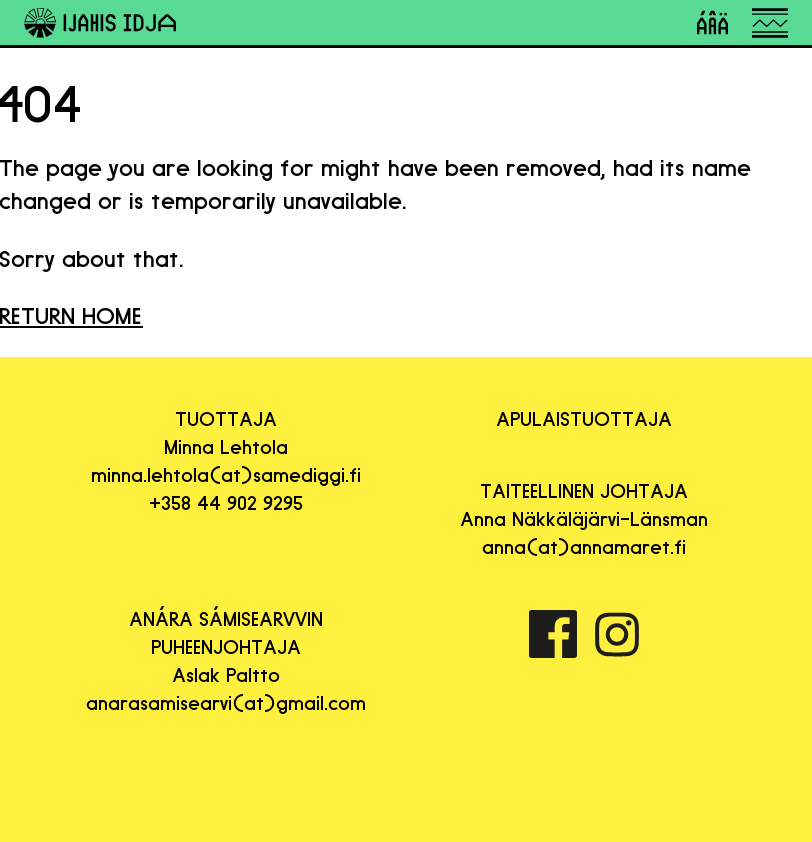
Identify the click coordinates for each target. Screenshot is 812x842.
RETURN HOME (71, 315)
